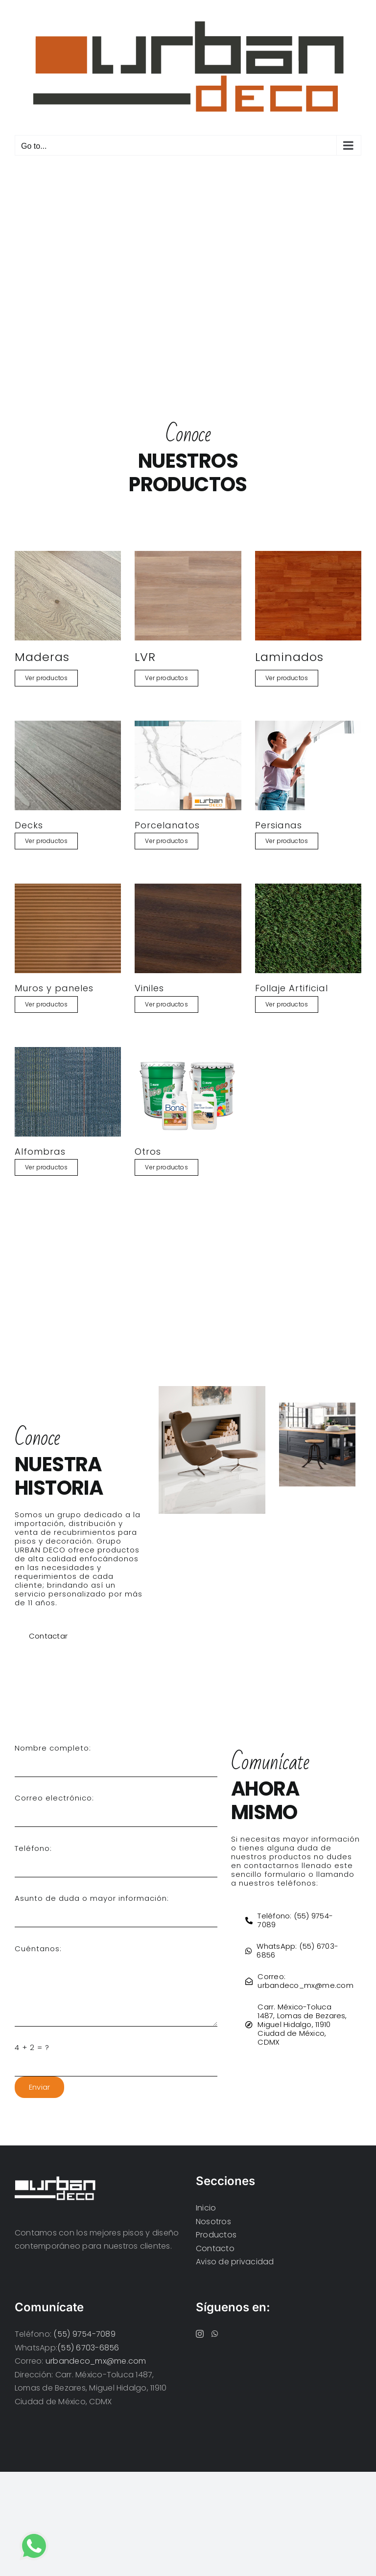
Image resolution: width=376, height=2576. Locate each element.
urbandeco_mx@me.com (96, 2361)
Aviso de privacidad (235, 2261)
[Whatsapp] (215, 2334)
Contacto (215, 2248)
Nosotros (213, 2221)
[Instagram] (200, 2334)
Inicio (206, 2207)
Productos (216, 2234)
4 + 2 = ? (32, 2047)
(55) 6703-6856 (88, 2347)
